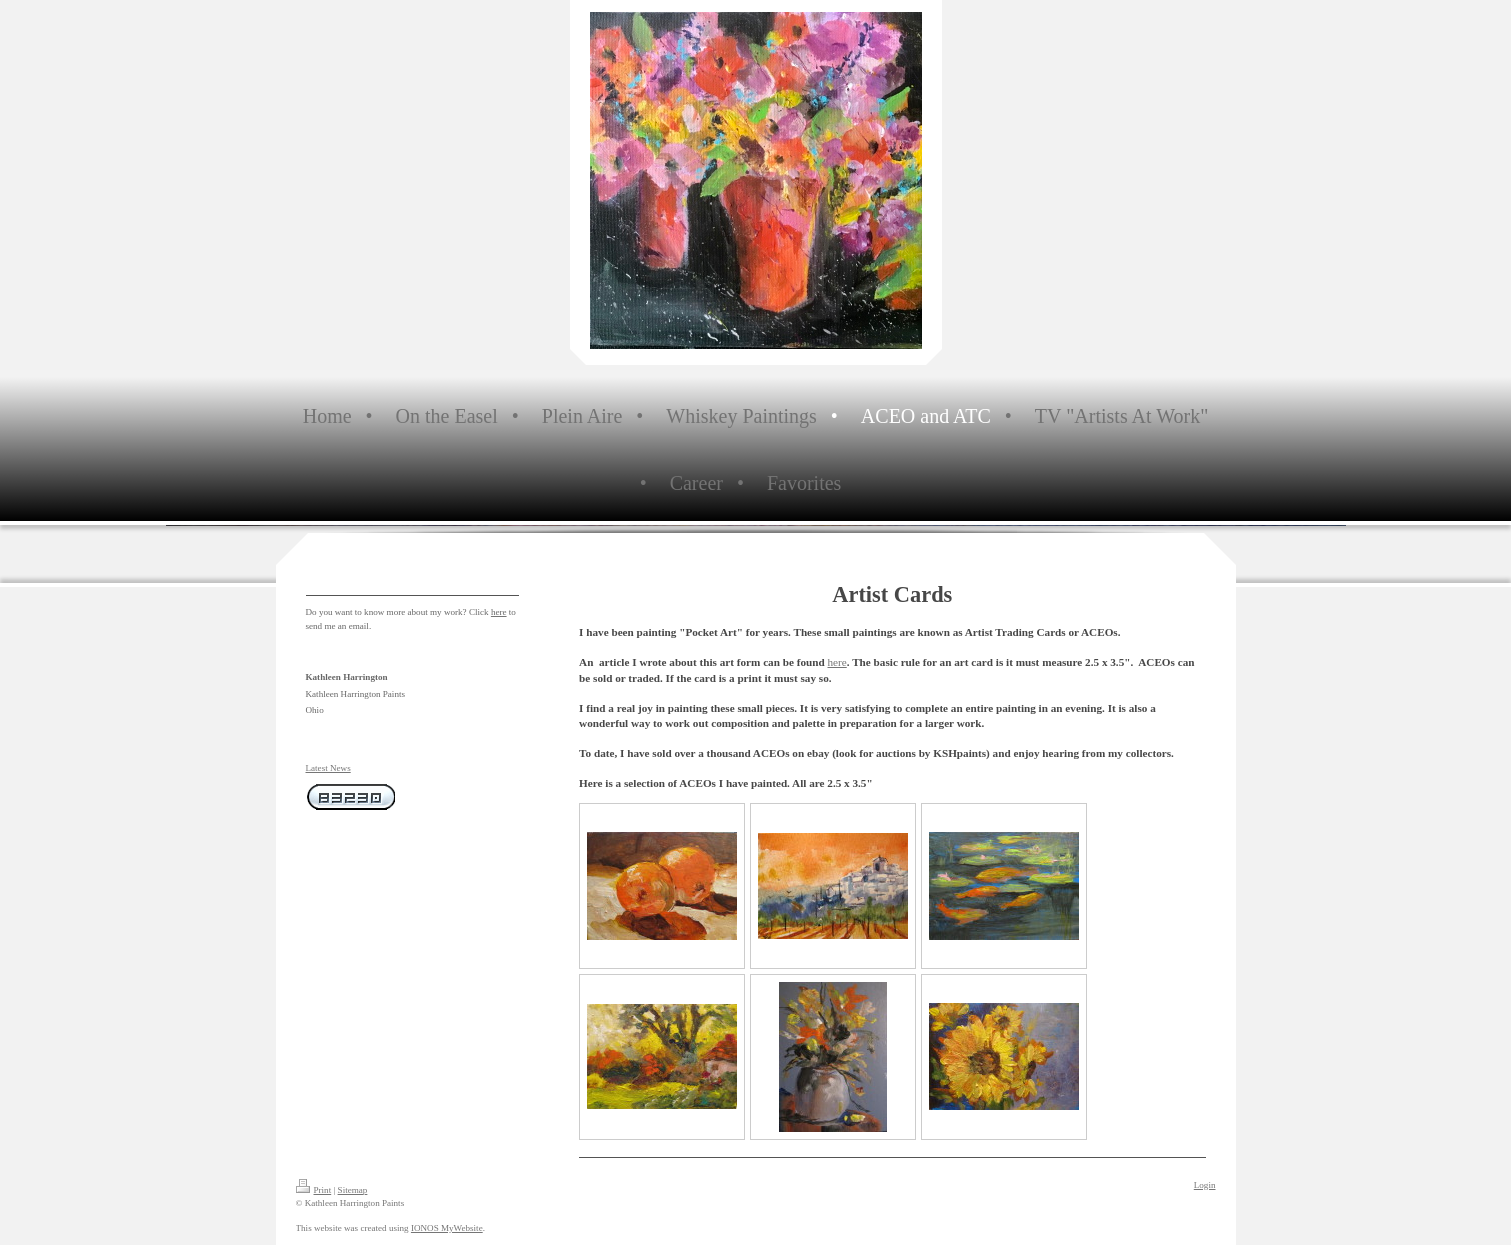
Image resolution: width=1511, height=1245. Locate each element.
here (837, 662)
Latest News (328, 768)
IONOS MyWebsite (447, 1228)
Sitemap (353, 1190)
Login (1205, 1185)
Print (314, 1190)
